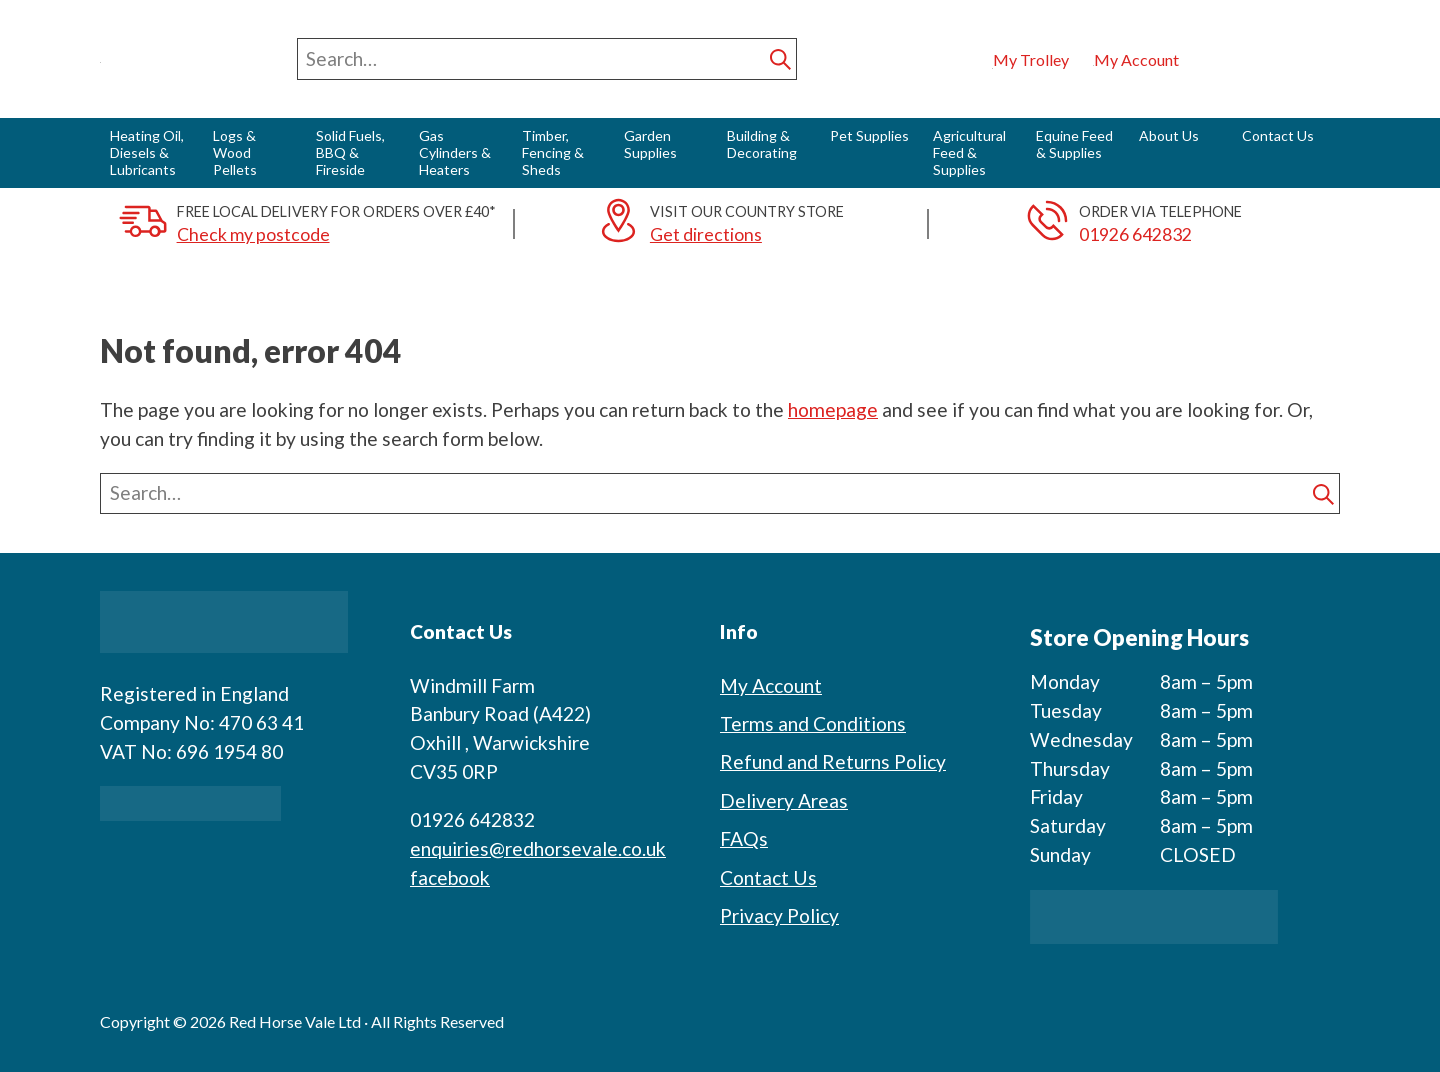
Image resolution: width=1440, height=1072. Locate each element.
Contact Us (1278, 135)
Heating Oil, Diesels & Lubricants (147, 152)
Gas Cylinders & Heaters (455, 152)
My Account (771, 685)
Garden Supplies (650, 144)
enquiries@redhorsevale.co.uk (538, 848)
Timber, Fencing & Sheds (553, 152)
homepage (833, 409)
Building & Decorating (762, 144)
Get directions (706, 234)
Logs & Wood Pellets (235, 152)
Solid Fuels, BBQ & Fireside (350, 152)
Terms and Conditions (813, 723)
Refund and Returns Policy (833, 761)
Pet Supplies (869, 135)
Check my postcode (253, 234)
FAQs (744, 838)
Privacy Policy (779, 915)
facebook (450, 877)
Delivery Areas (784, 800)
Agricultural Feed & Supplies (969, 152)
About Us (1169, 135)
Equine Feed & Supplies (1074, 144)
